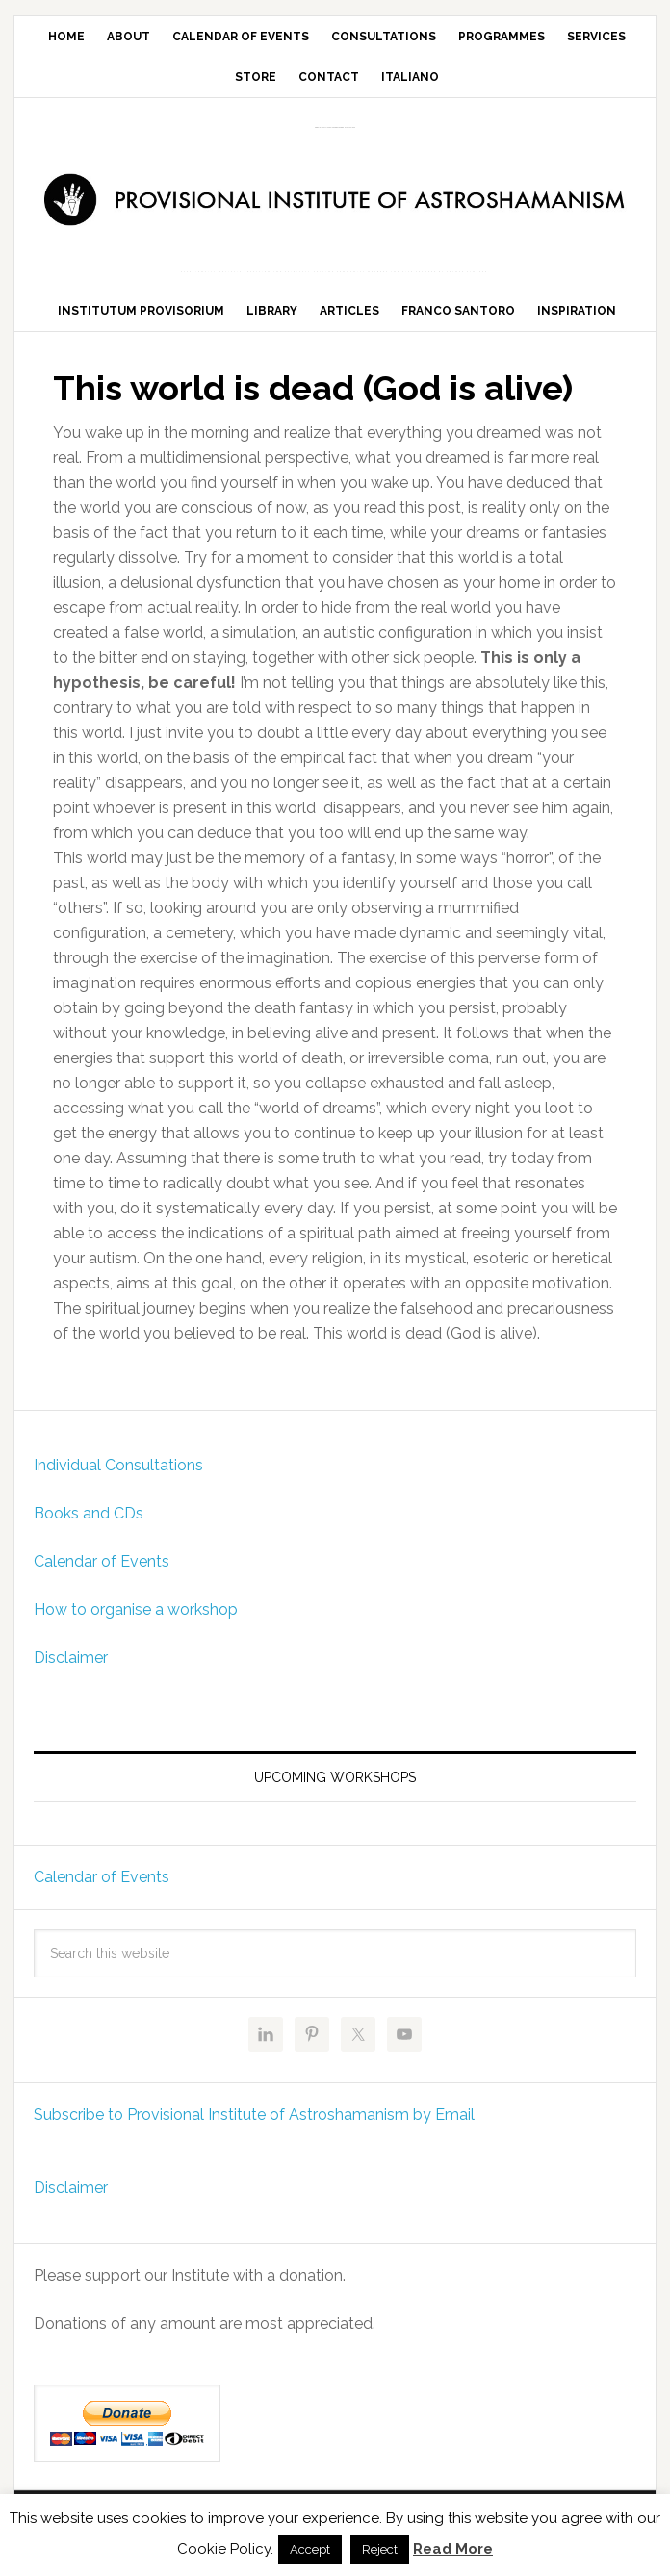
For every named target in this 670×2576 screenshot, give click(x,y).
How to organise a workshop (136, 1609)
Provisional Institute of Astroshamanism (335, 127)
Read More (453, 2549)
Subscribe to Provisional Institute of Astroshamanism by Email (254, 2114)
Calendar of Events (101, 1561)
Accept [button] (310, 2549)
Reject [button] (380, 2549)
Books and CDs (88, 1513)
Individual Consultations (118, 1465)
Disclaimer (71, 1657)
